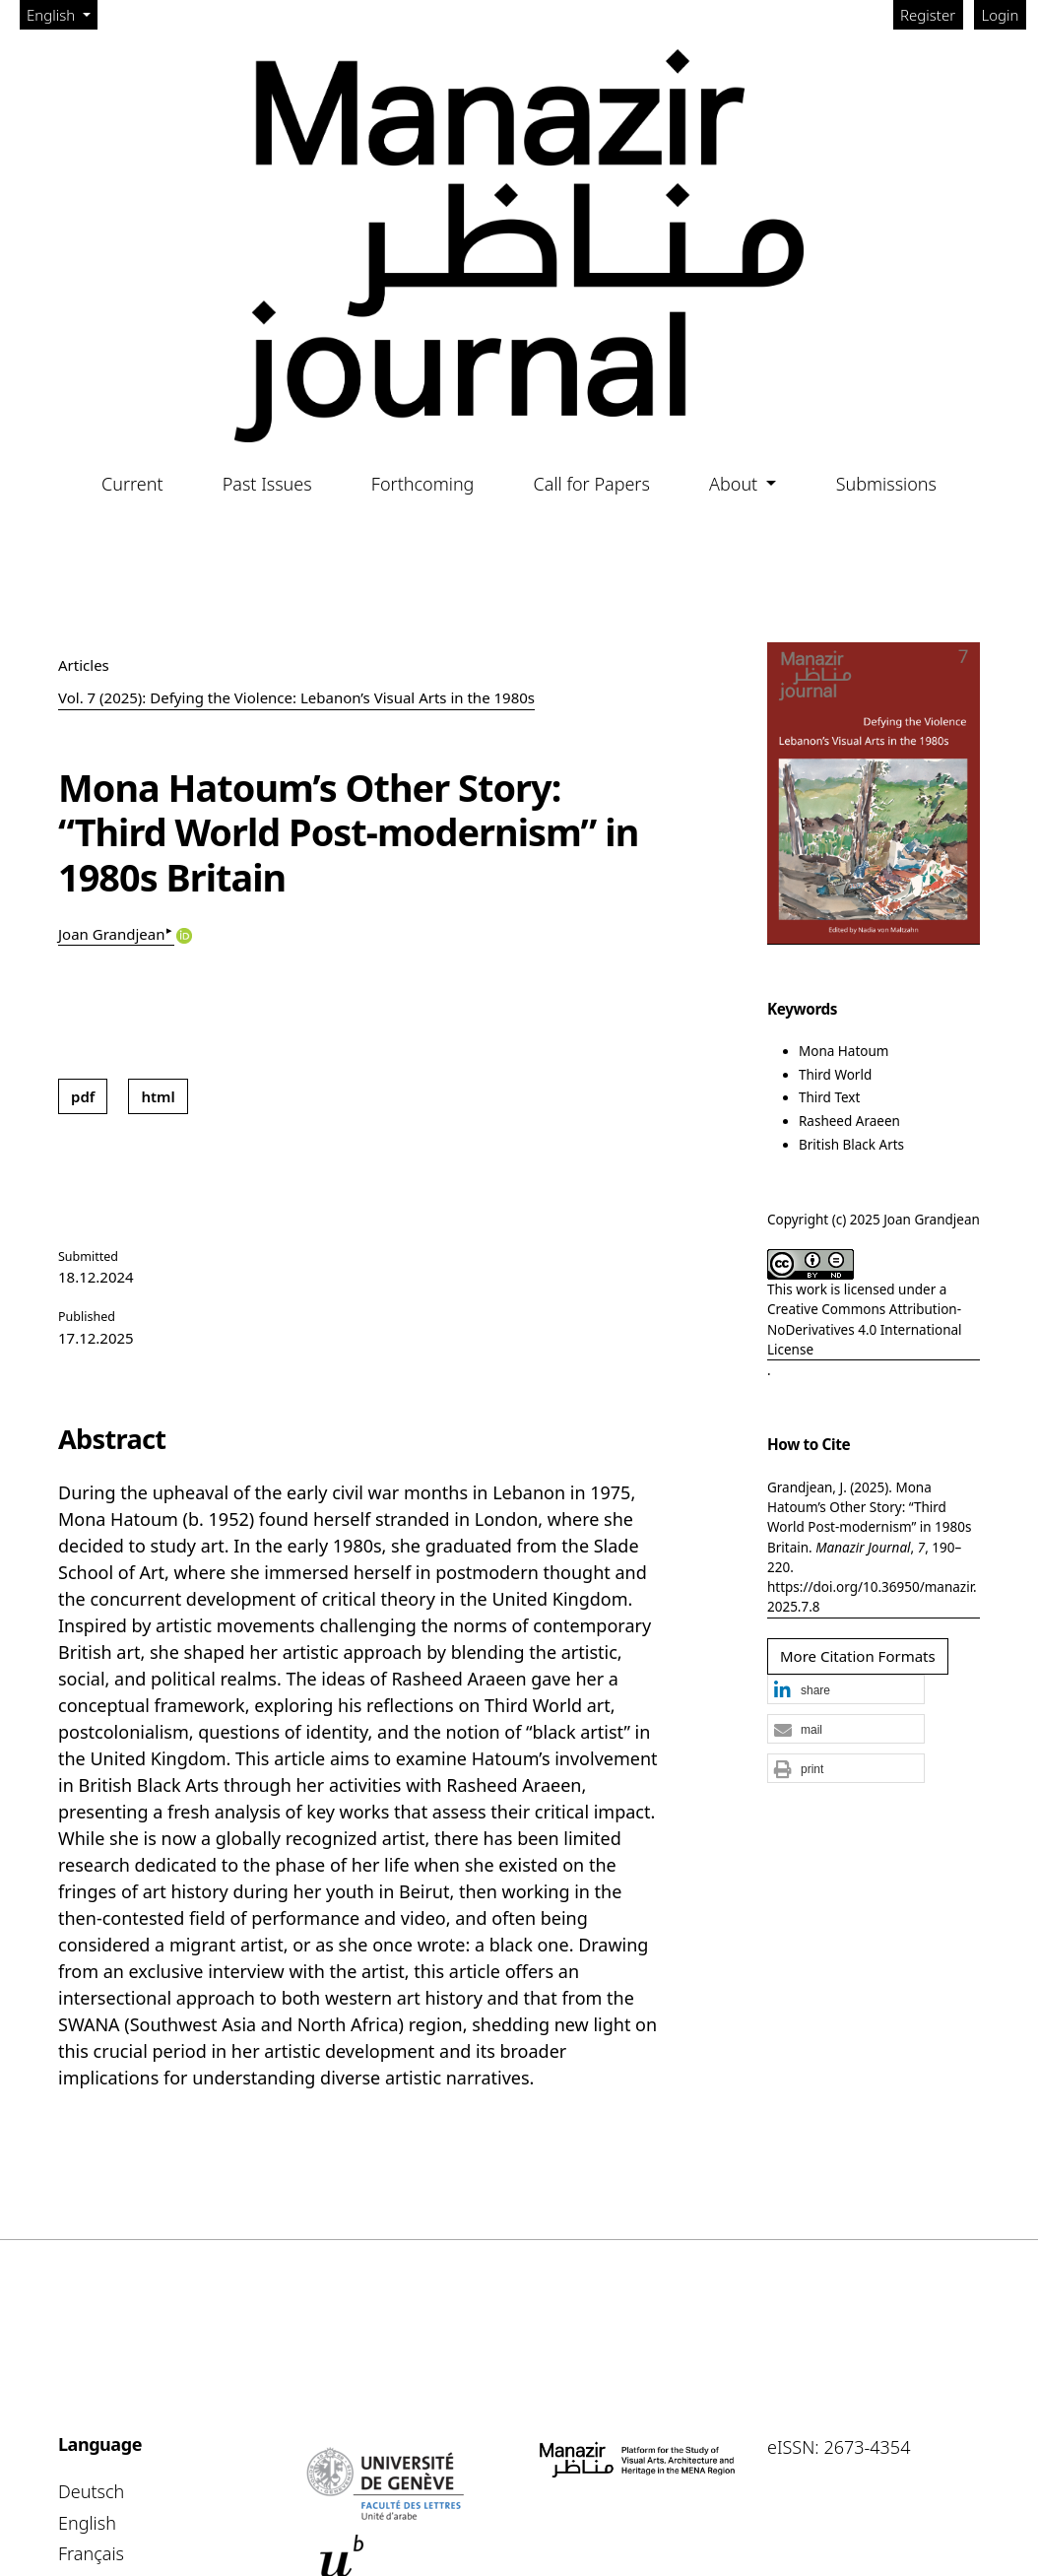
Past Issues (267, 483)
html (157, 1096)
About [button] (735, 483)
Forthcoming (423, 483)
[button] (846, 1690)
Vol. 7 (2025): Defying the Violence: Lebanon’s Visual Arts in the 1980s (296, 697)
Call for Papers (592, 483)
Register (927, 15)
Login (1000, 15)
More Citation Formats (858, 1656)
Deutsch (91, 2491)
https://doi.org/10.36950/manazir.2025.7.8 (872, 1597)
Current (132, 483)
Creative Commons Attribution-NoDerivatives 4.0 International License (864, 1329)
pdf (83, 1096)
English (61, 14)
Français (91, 2553)
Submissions (886, 483)
